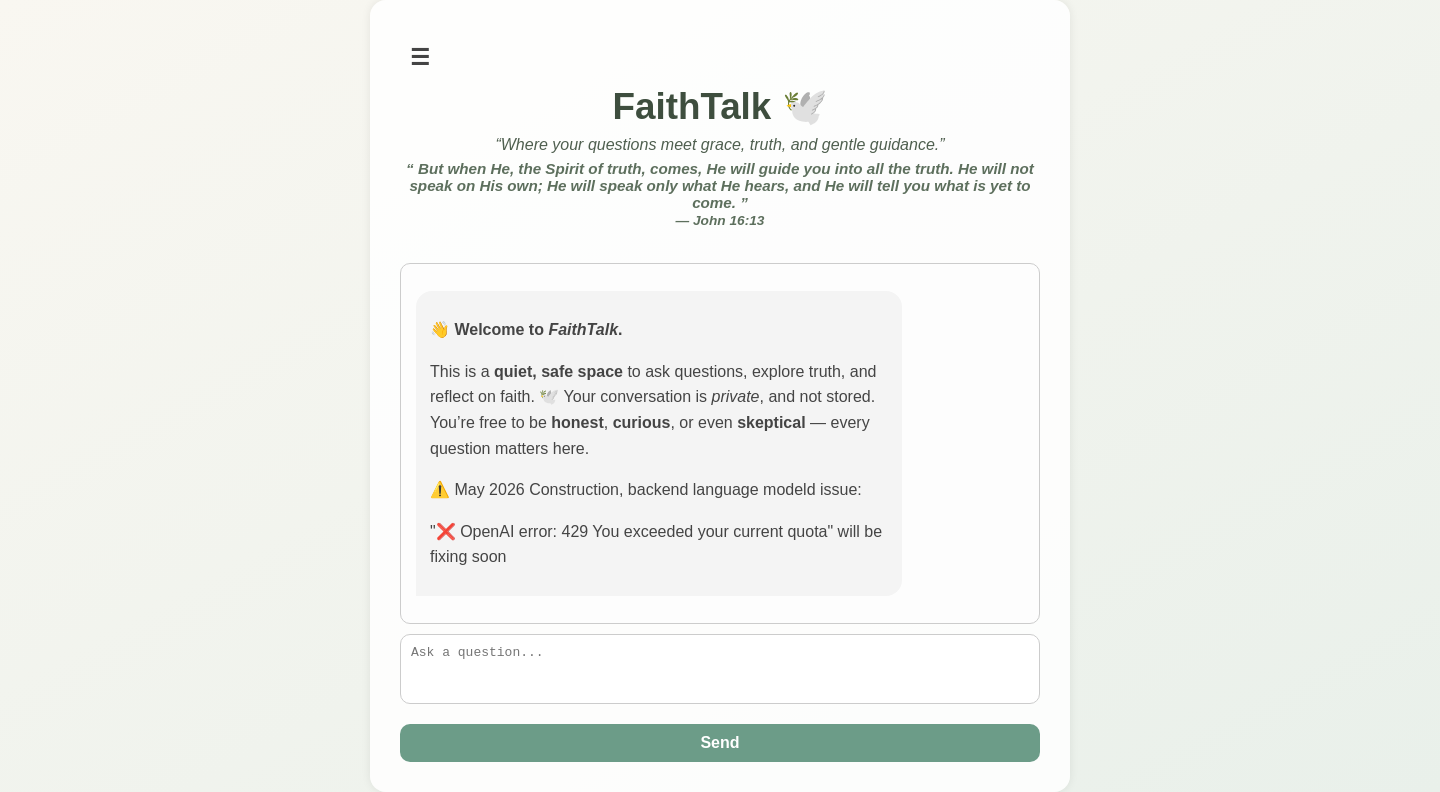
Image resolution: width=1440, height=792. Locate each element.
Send (719, 742)
